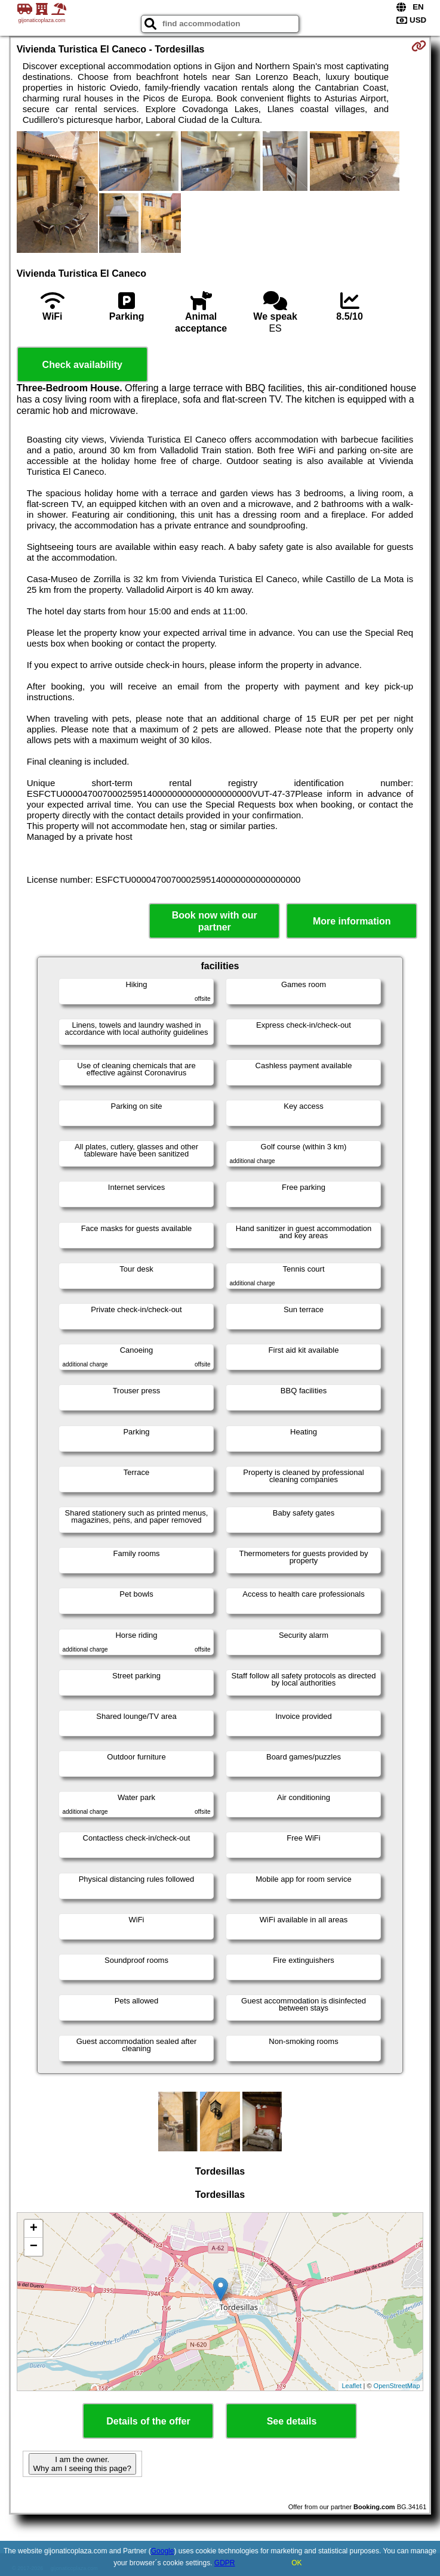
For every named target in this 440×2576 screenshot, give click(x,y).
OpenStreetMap (397, 2385)
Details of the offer (148, 2421)
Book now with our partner (214, 921)
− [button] (34, 2247)
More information (352, 921)
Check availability (82, 365)
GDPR (224, 2563)
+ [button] (34, 2229)
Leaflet (351, 2385)
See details (292, 2421)
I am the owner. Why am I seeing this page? (82, 2464)
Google (162, 2551)
